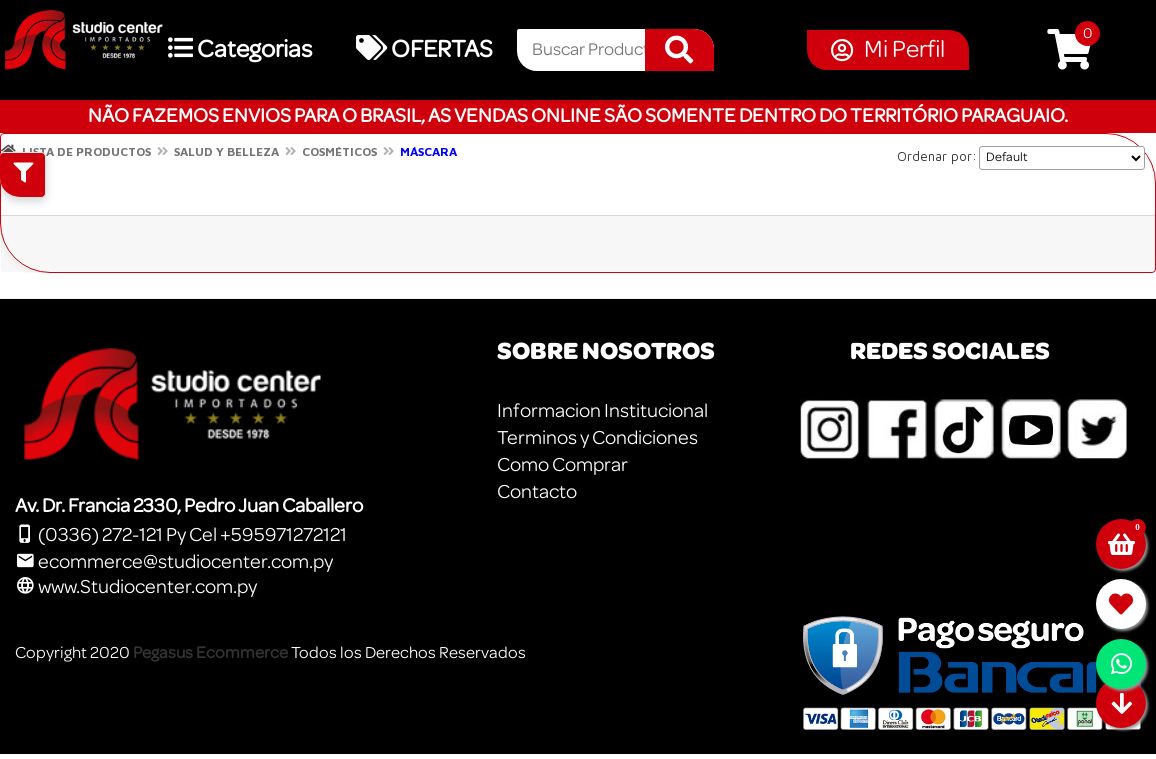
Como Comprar (562, 465)
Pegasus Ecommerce (210, 652)
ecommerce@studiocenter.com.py (174, 562)
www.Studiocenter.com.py (136, 587)
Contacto (537, 492)
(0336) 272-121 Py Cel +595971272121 (181, 535)
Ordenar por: (937, 156)
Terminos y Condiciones (597, 438)
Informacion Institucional (602, 411)
